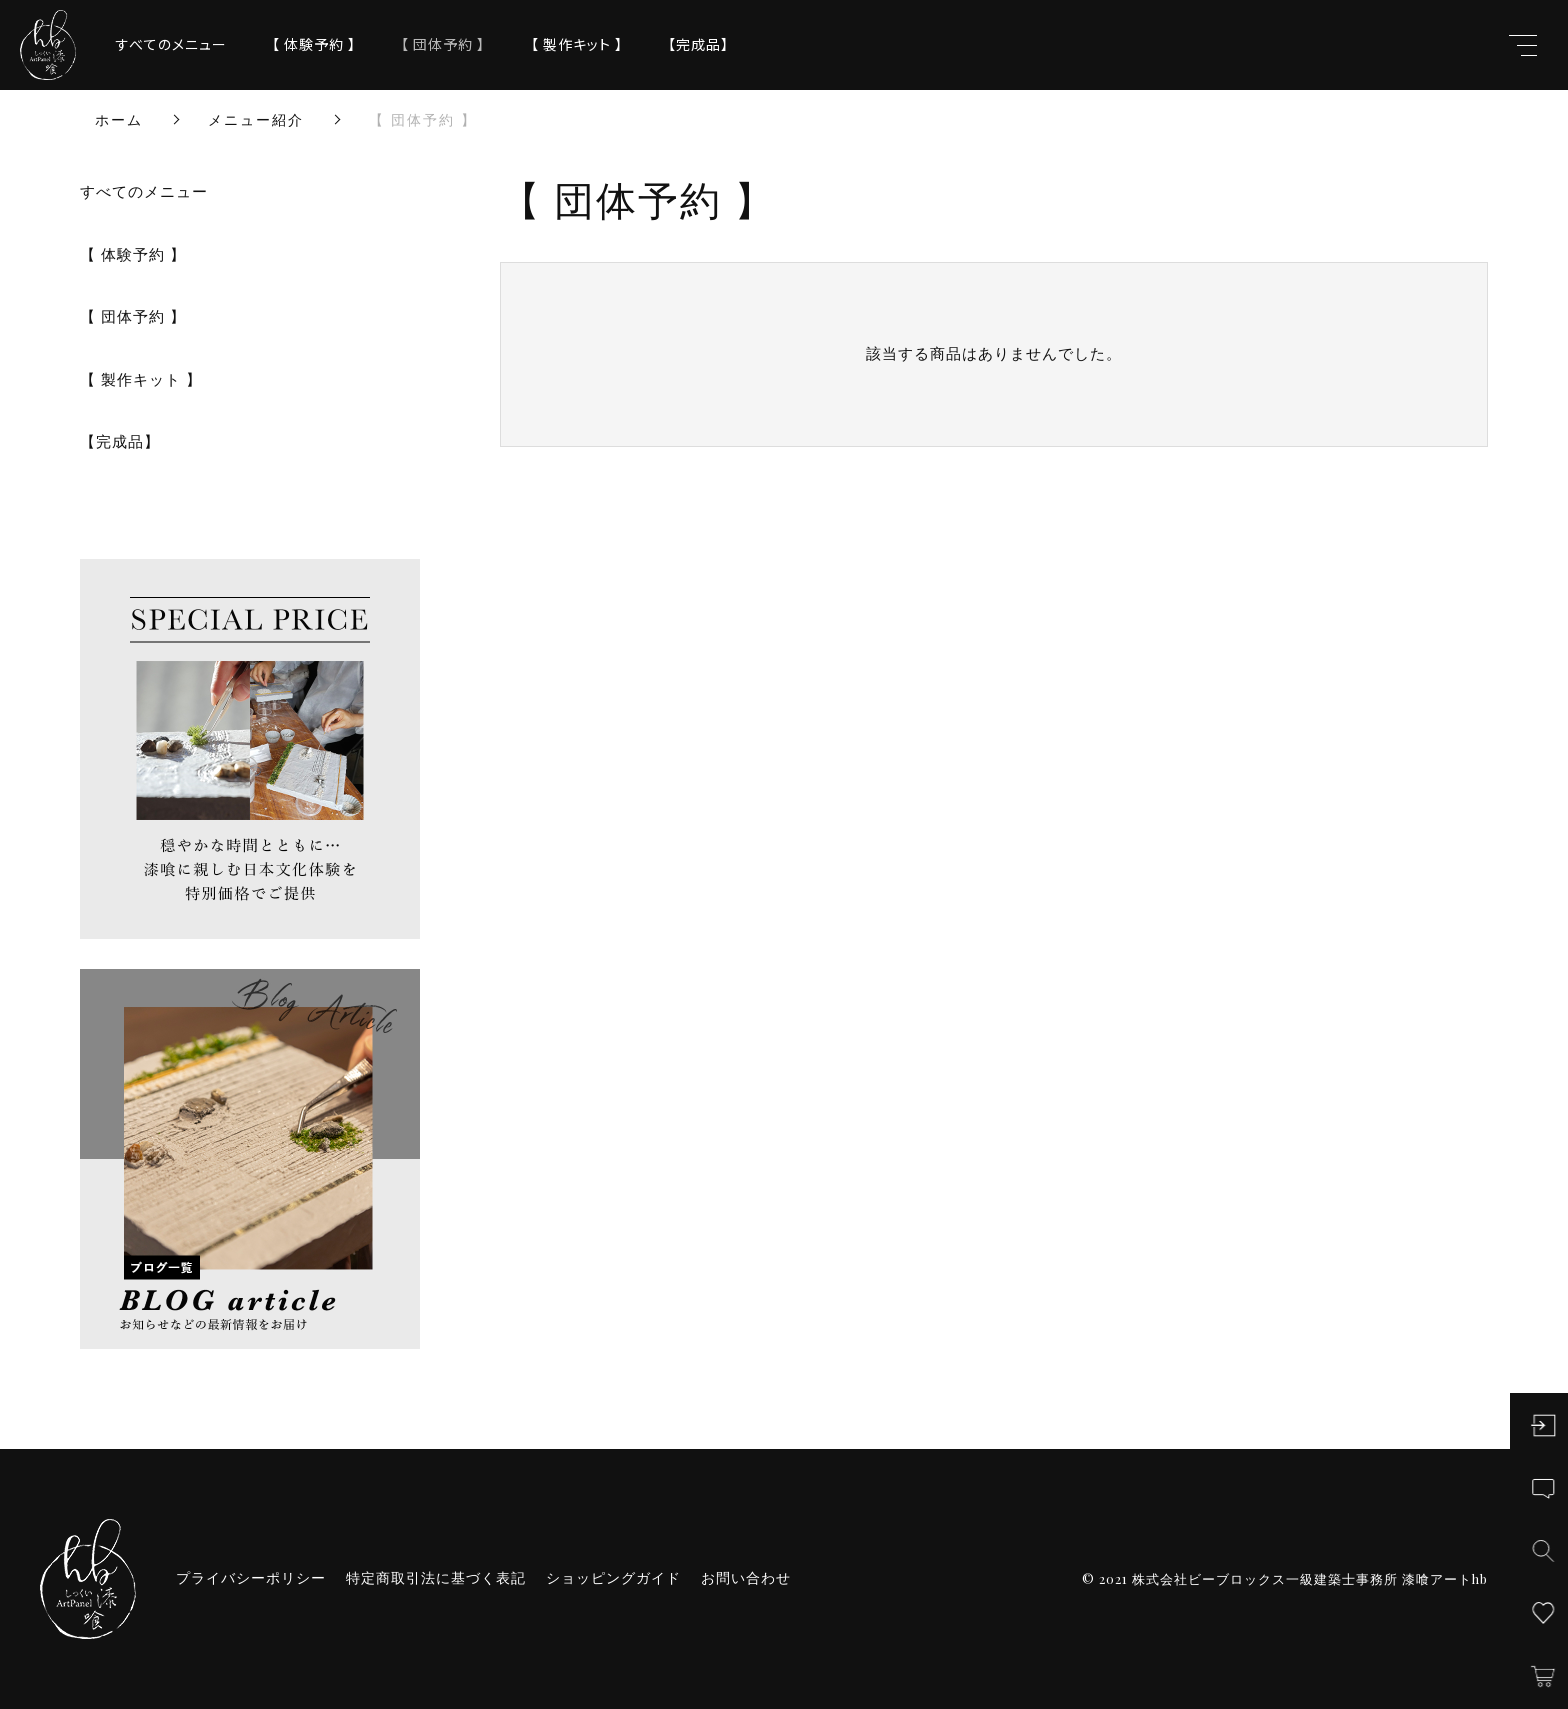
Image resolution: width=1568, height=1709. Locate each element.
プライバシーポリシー (251, 1578)
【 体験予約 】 (314, 44)
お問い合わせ (746, 1578)
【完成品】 (698, 44)
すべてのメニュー (171, 44)
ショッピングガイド (613, 1578)
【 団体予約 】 (443, 44)
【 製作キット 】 (577, 44)
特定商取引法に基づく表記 (436, 1578)
